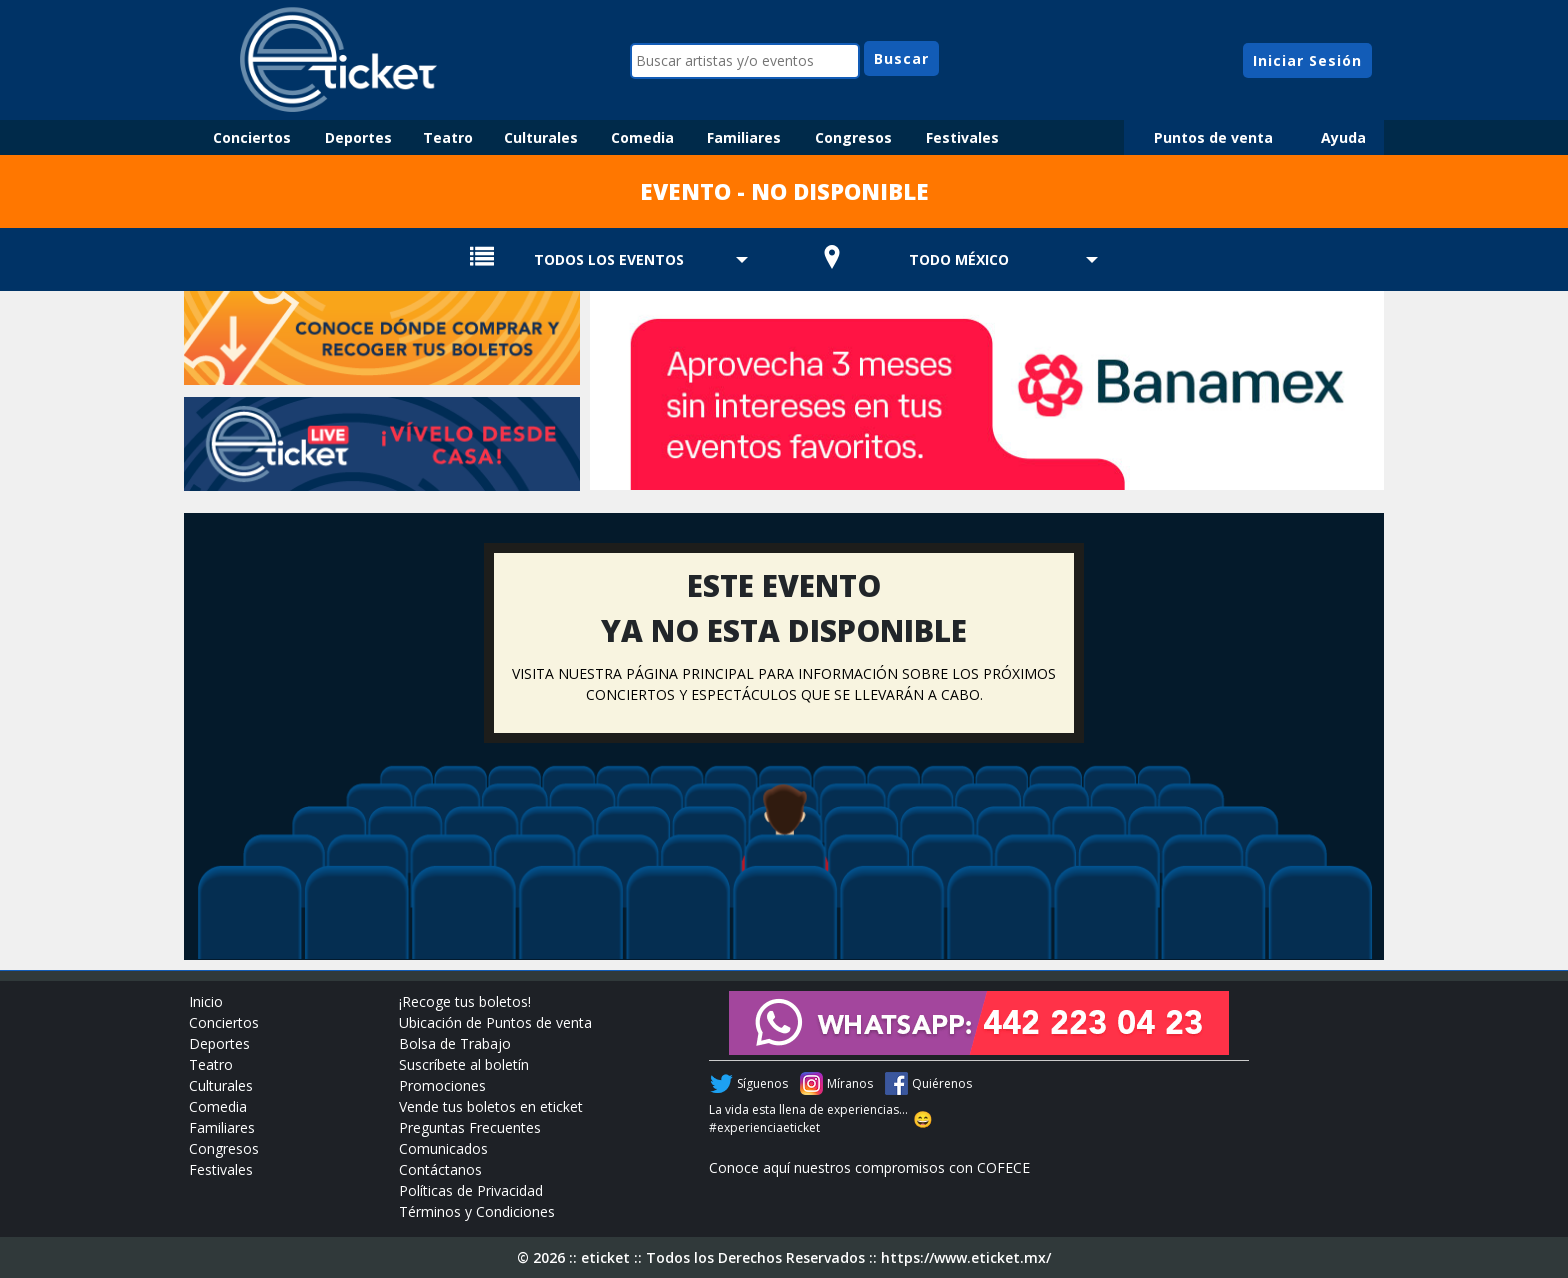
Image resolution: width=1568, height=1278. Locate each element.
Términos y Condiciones (477, 1211)
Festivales (962, 137)
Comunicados (443, 1148)
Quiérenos (942, 1083)
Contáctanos (440, 1169)
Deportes (358, 137)
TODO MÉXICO (959, 259)
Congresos (853, 137)
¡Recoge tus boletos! (465, 1001)
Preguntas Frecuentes (470, 1127)
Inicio (206, 1001)
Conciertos (252, 137)
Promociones (442, 1085)
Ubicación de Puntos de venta (495, 1022)
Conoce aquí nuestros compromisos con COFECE (869, 1167)
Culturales (541, 137)
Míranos (850, 1083)
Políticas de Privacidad (471, 1190)
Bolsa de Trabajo (455, 1043)
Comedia (642, 137)
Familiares (744, 137)
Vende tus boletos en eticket (491, 1106)
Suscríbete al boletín (464, 1064)
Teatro (448, 137)
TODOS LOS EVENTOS (609, 259)
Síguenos (762, 1083)
